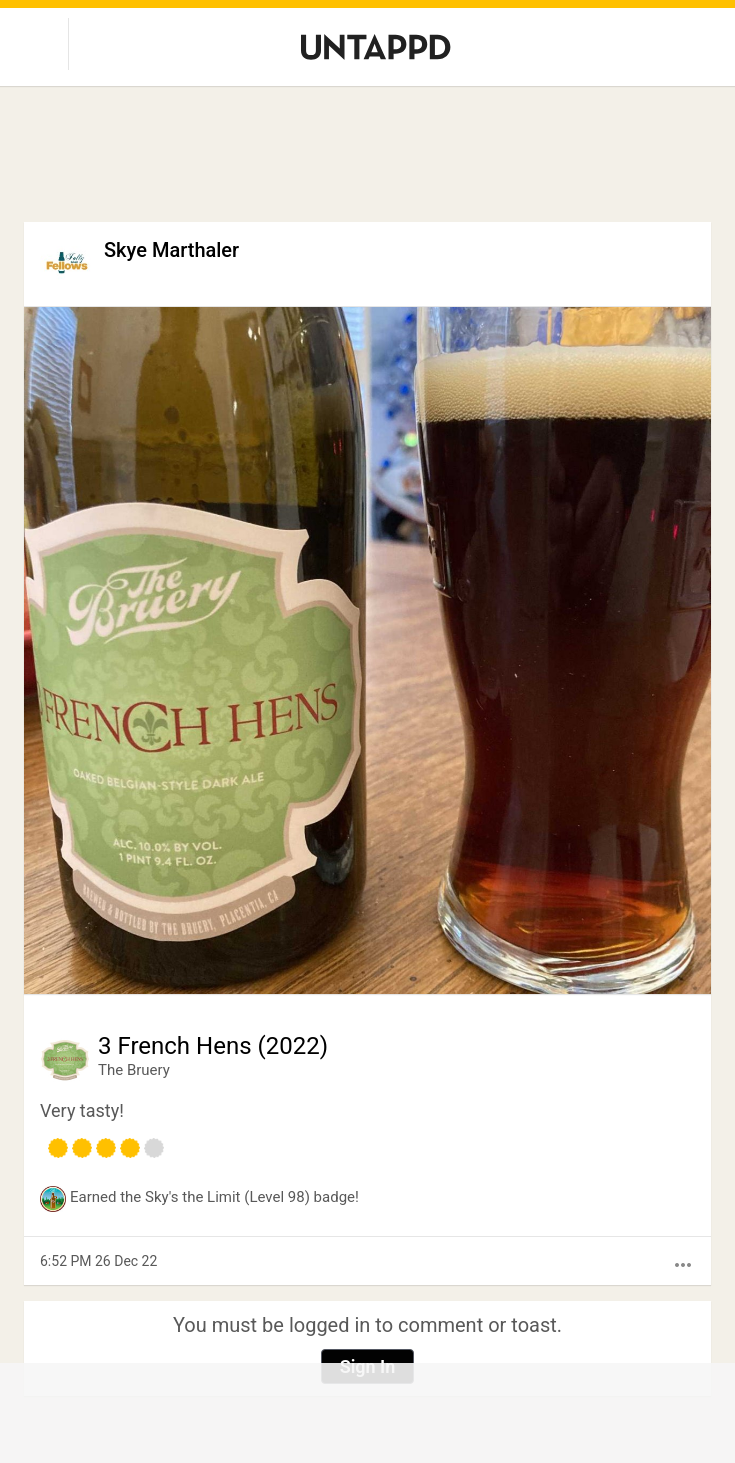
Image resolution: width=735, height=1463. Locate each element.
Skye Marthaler (171, 250)
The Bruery (134, 1070)
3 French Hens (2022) (213, 1046)
